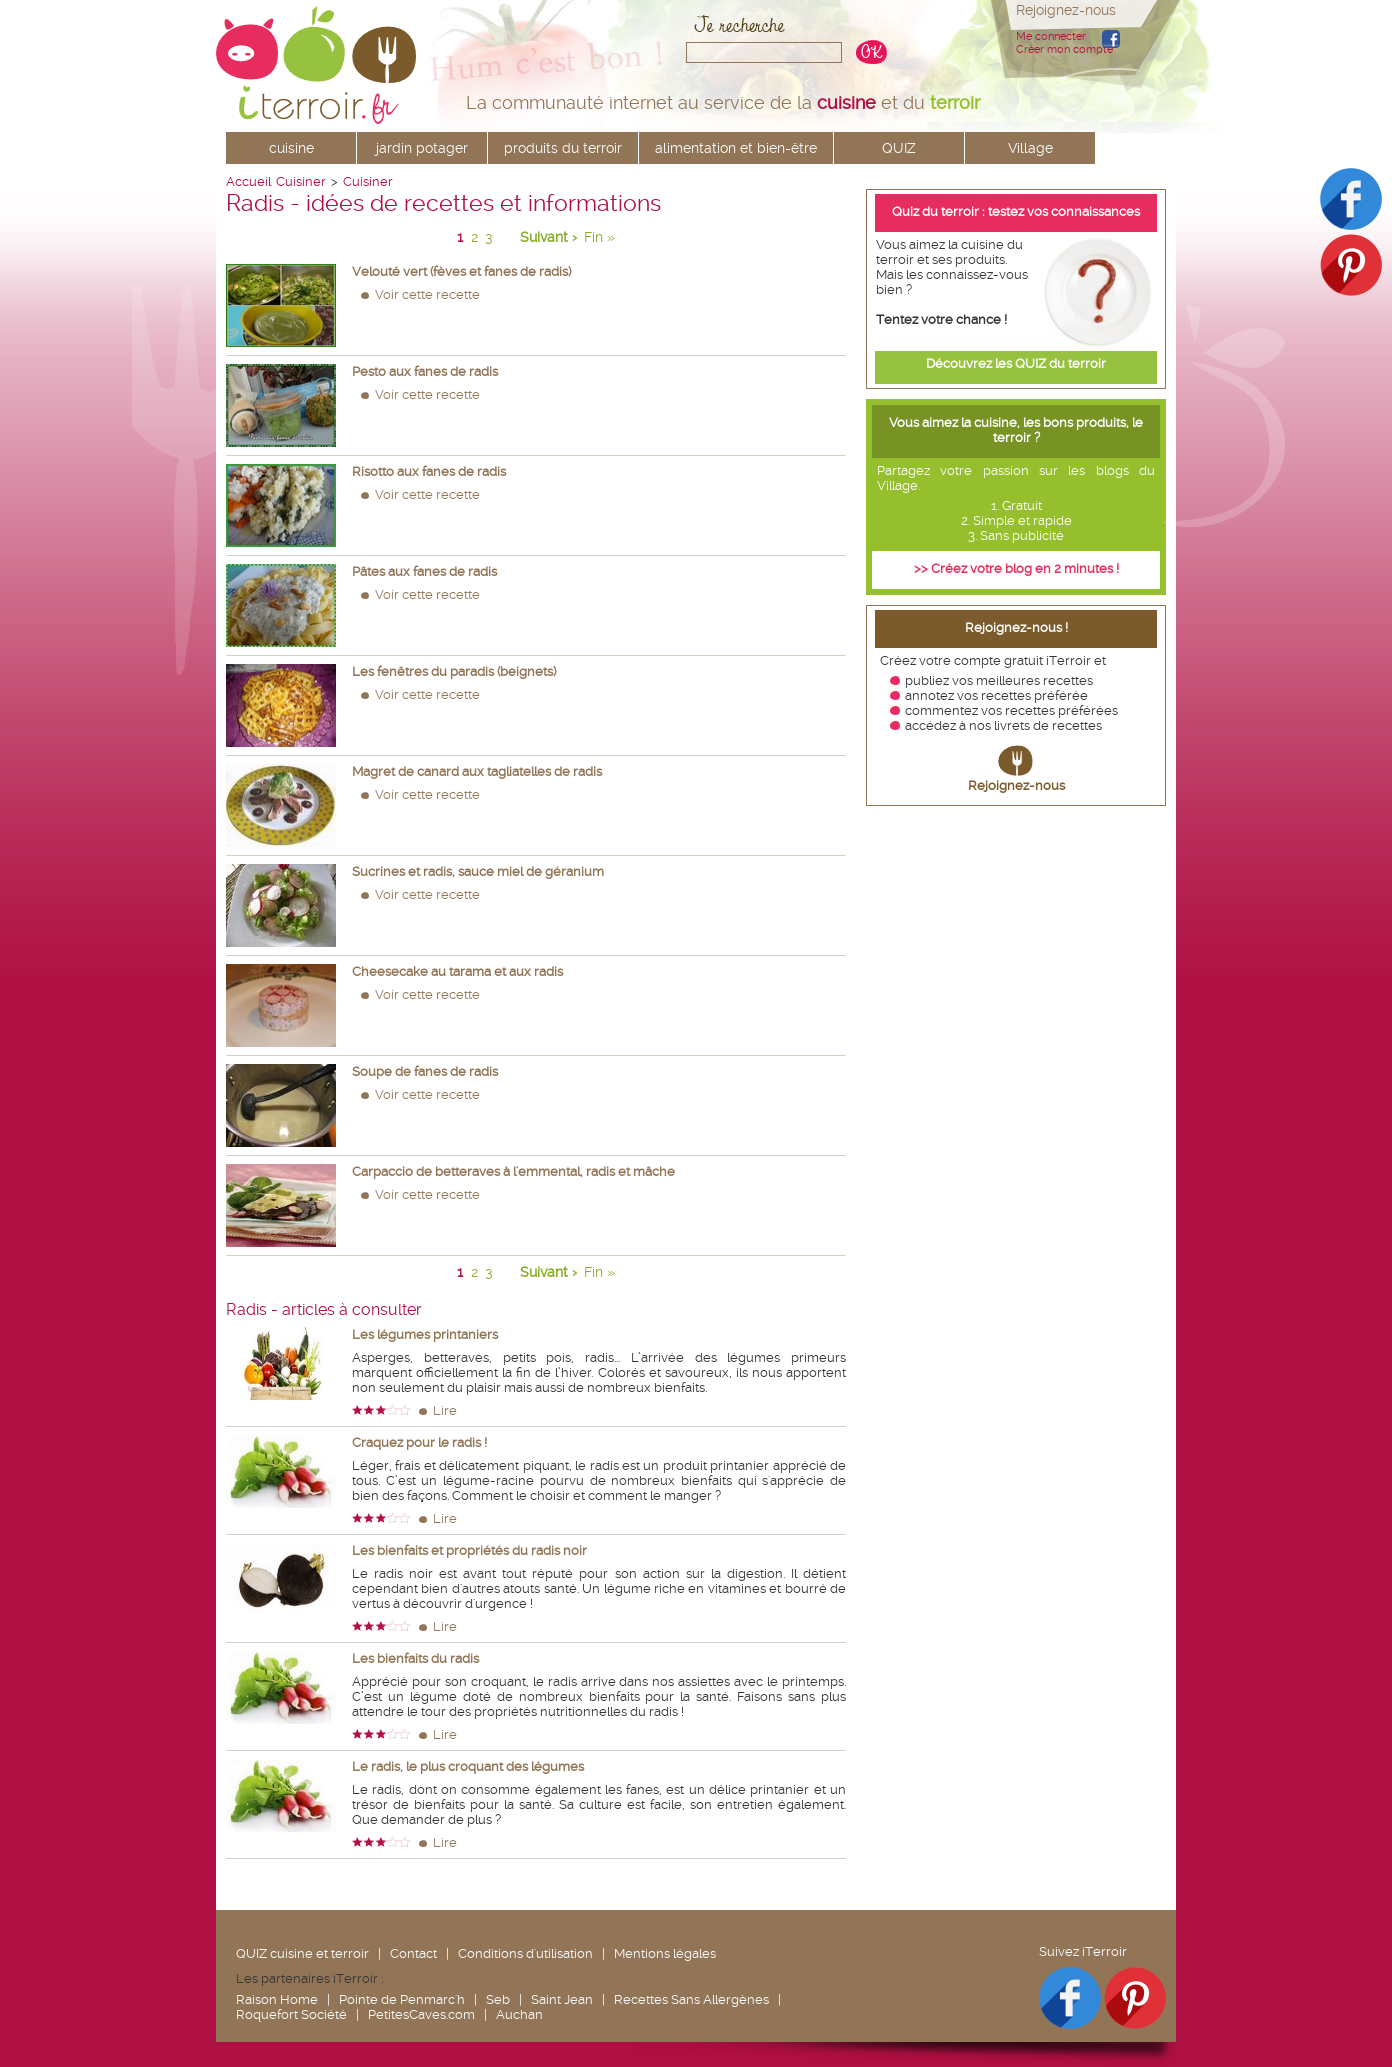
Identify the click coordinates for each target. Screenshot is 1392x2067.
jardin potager (422, 148)
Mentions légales (665, 1953)
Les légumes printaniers (425, 1334)
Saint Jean (562, 1999)
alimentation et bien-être (736, 148)
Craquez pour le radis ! (419, 1442)
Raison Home (277, 1999)
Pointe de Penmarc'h (402, 1999)
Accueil (248, 181)
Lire (445, 1410)
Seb (498, 1999)
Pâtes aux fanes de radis (424, 571)
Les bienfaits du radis (415, 1658)
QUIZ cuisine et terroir (302, 1953)
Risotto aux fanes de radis (429, 471)
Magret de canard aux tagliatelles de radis (477, 771)
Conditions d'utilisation (525, 1953)
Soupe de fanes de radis (425, 1071)
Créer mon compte (1064, 49)
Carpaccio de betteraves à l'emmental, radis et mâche (513, 1171)
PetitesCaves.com (421, 2014)
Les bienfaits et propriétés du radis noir (469, 1550)
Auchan (519, 2014)
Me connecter (1051, 36)
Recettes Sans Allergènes (691, 1999)
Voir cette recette (427, 294)
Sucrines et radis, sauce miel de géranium (478, 871)
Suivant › (548, 237)
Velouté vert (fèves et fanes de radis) (461, 271)
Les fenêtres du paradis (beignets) (454, 671)
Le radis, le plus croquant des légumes (468, 1766)
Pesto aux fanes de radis (425, 371)
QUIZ (899, 148)
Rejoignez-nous (1016, 785)
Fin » (599, 237)
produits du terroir (563, 148)
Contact (413, 1953)
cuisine (291, 148)
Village (1030, 148)
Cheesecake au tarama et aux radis (457, 971)
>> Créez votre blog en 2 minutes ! (1016, 568)
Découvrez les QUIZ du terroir (1016, 363)
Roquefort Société (291, 2014)
